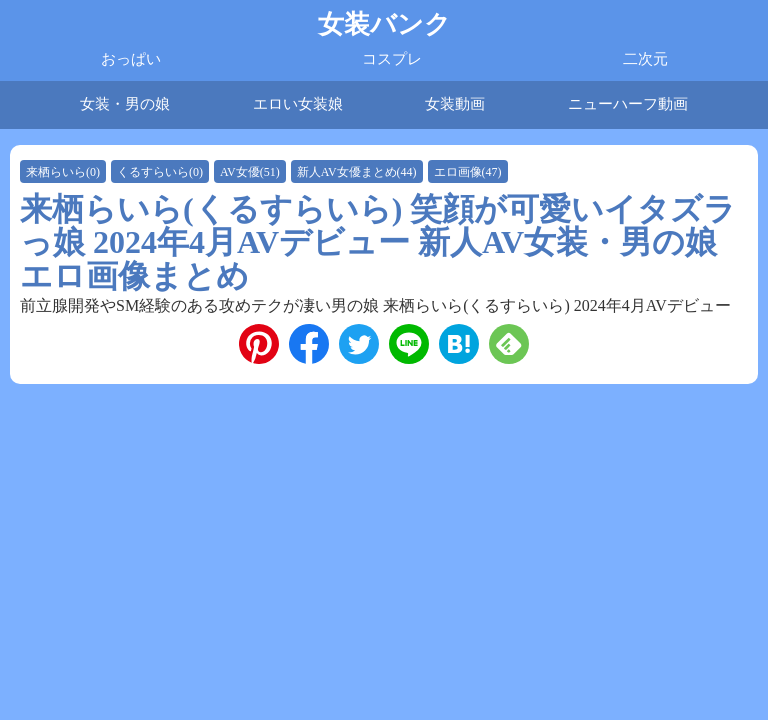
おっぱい (131, 59)
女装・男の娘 (125, 104)
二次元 (645, 59)
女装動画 (455, 104)
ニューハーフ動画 (628, 104)
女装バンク (384, 24)
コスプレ (392, 59)
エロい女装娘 (298, 104)
